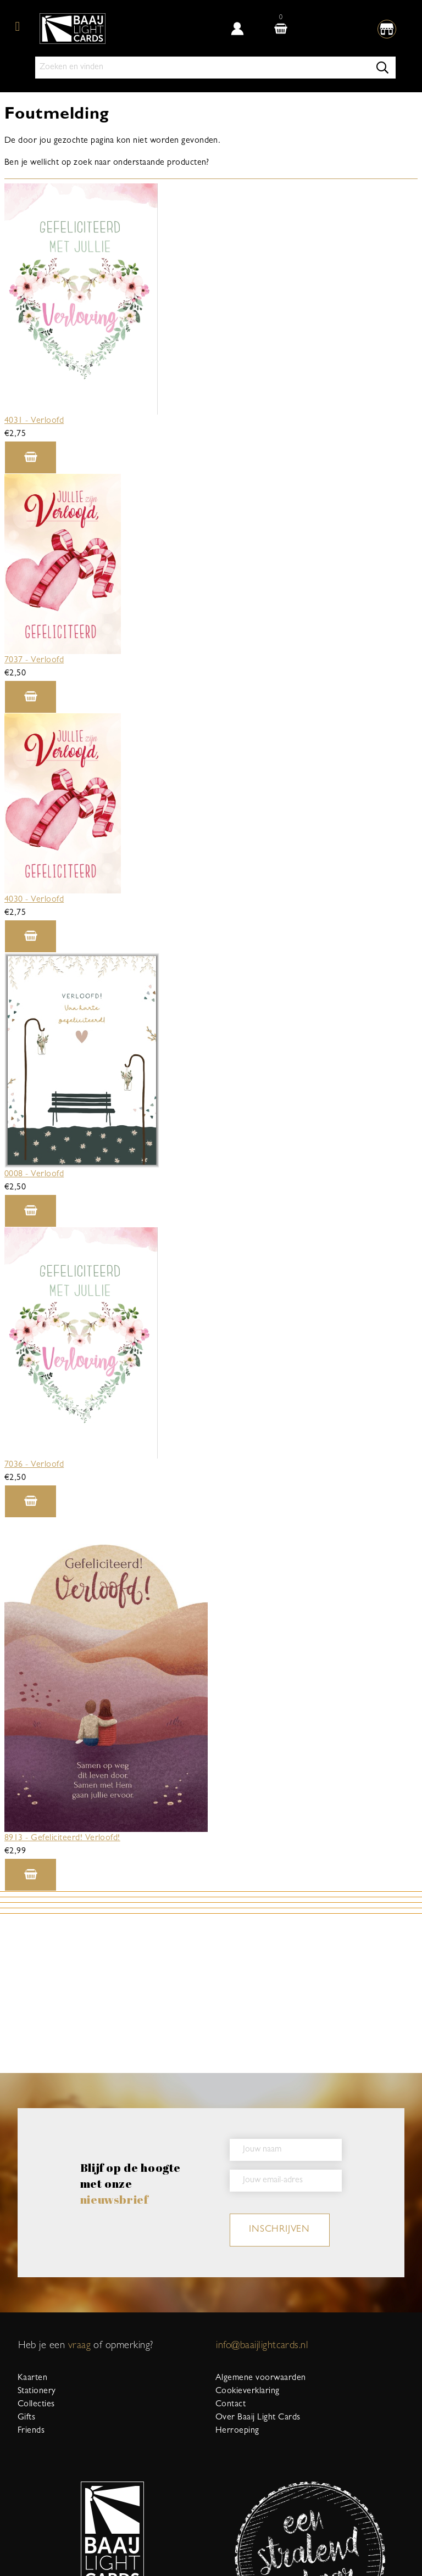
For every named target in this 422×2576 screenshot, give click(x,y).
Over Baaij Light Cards (258, 2417)
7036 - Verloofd (34, 1465)
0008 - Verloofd (34, 1174)
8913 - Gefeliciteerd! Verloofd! (62, 1838)
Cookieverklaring (247, 2391)
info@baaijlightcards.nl (262, 2346)
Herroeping (237, 2431)
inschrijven (279, 2230)
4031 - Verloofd (34, 421)
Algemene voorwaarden (260, 2378)
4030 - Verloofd (34, 900)
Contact (230, 2404)
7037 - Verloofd (34, 660)
